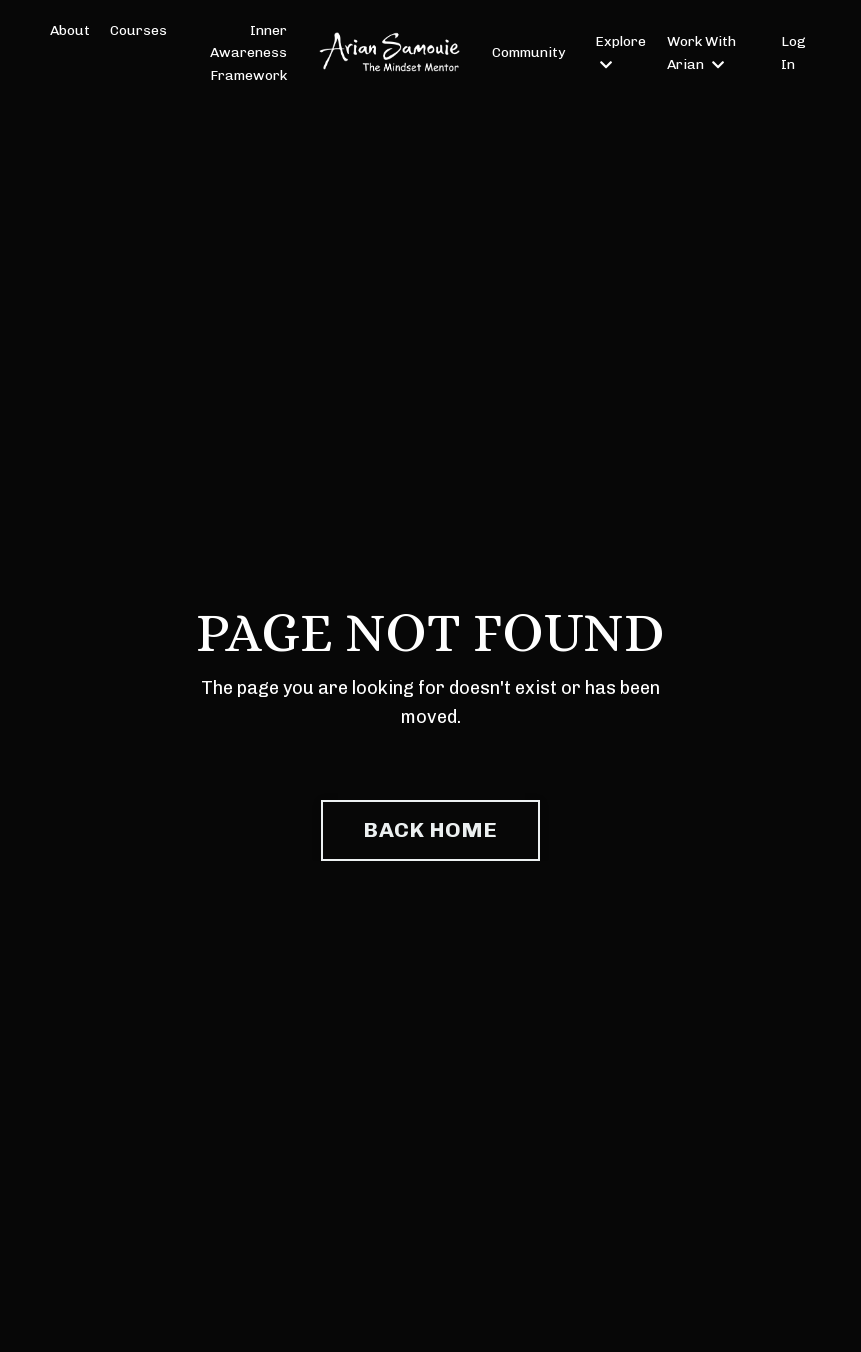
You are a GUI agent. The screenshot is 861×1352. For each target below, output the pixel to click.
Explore (620, 52)
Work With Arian (701, 52)
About (70, 30)
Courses (138, 30)
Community (528, 52)
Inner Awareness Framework (248, 53)
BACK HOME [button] (430, 829)
